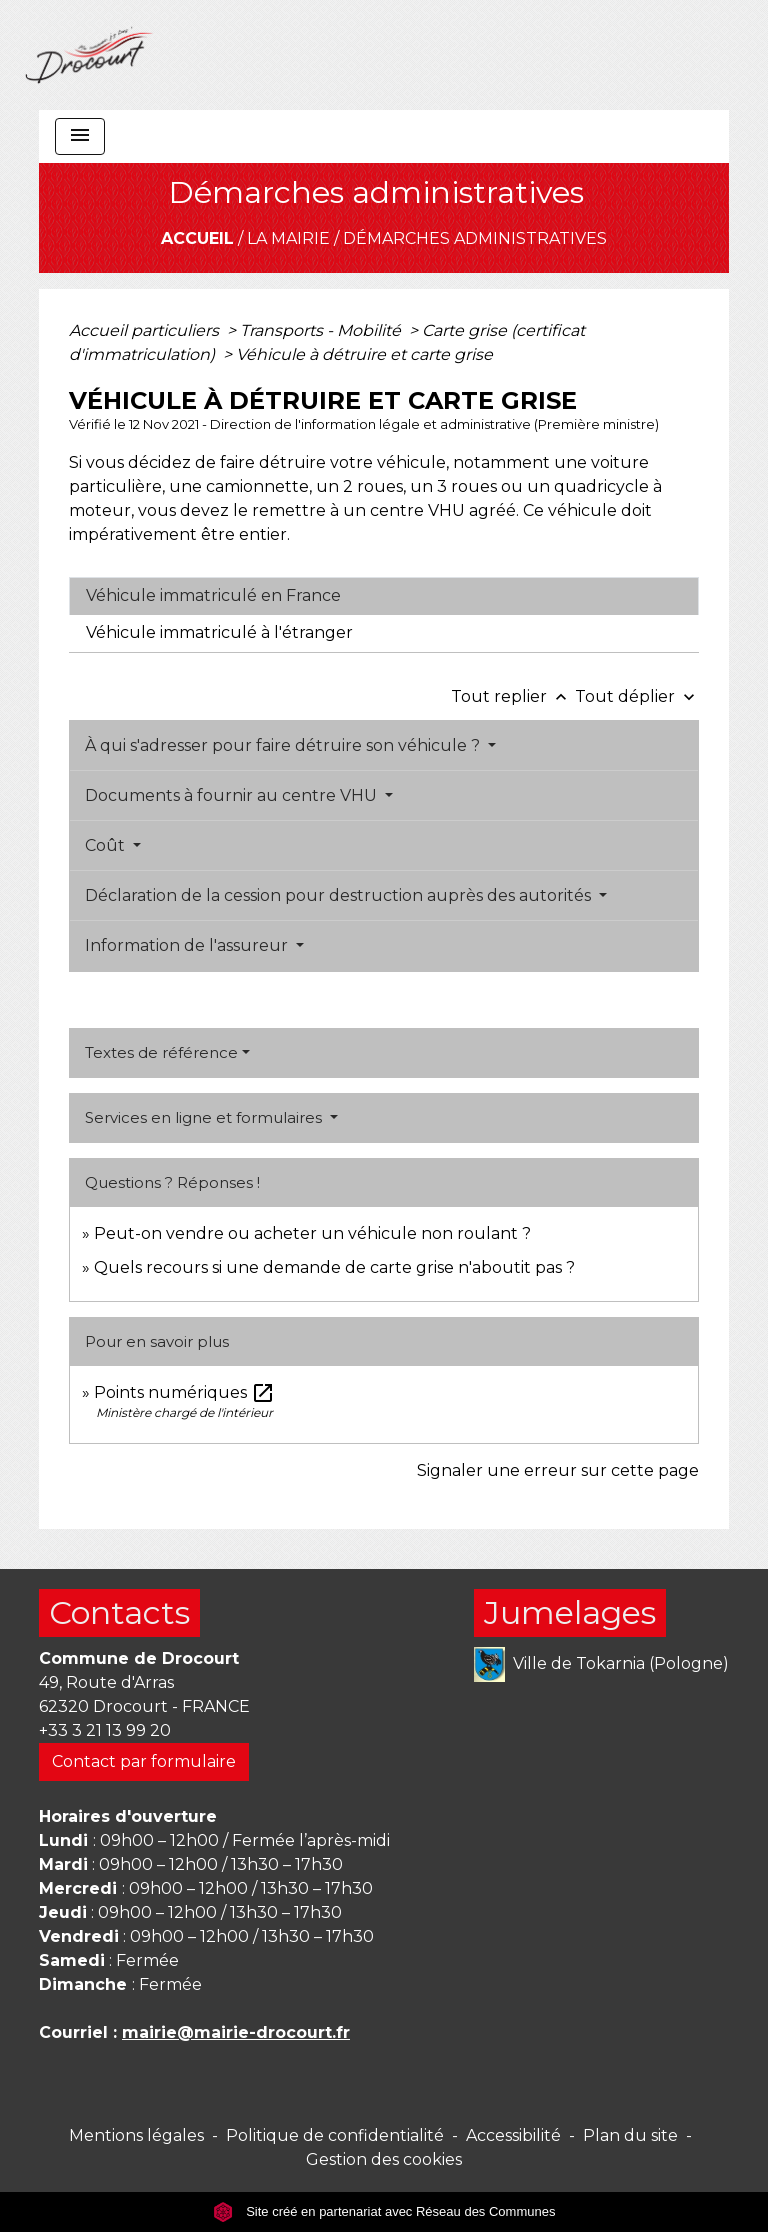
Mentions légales (136, 2135)
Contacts (119, 1612)
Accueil (197, 238)
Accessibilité (513, 2135)
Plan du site (630, 2135)
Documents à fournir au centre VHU (233, 795)
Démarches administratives (475, 238)
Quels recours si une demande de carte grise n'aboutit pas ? (334, 1267)
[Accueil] (89, 55)
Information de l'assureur (188, 945)
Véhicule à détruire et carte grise (364, 354)
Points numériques (184, 1392)
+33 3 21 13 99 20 (105, 1730)
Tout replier (513, 696)
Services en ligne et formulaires (205, 1117)
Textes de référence (161, 1052)
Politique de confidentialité (335, 2135)
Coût (107, 845)
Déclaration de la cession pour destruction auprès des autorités (340, 895)
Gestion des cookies (384, 2159)
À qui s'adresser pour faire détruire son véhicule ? (284, 745)
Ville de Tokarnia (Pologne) (601, 1664)
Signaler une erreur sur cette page (558, 1470)
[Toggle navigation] (80, 136)
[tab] (384, 596)
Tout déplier (637, 696)
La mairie (288, 238)
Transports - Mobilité (322, 330)
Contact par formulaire (144, 1761)
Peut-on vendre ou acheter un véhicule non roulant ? (312, 1233)
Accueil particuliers (146, 330)
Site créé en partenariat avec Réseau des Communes (384, 2211)
